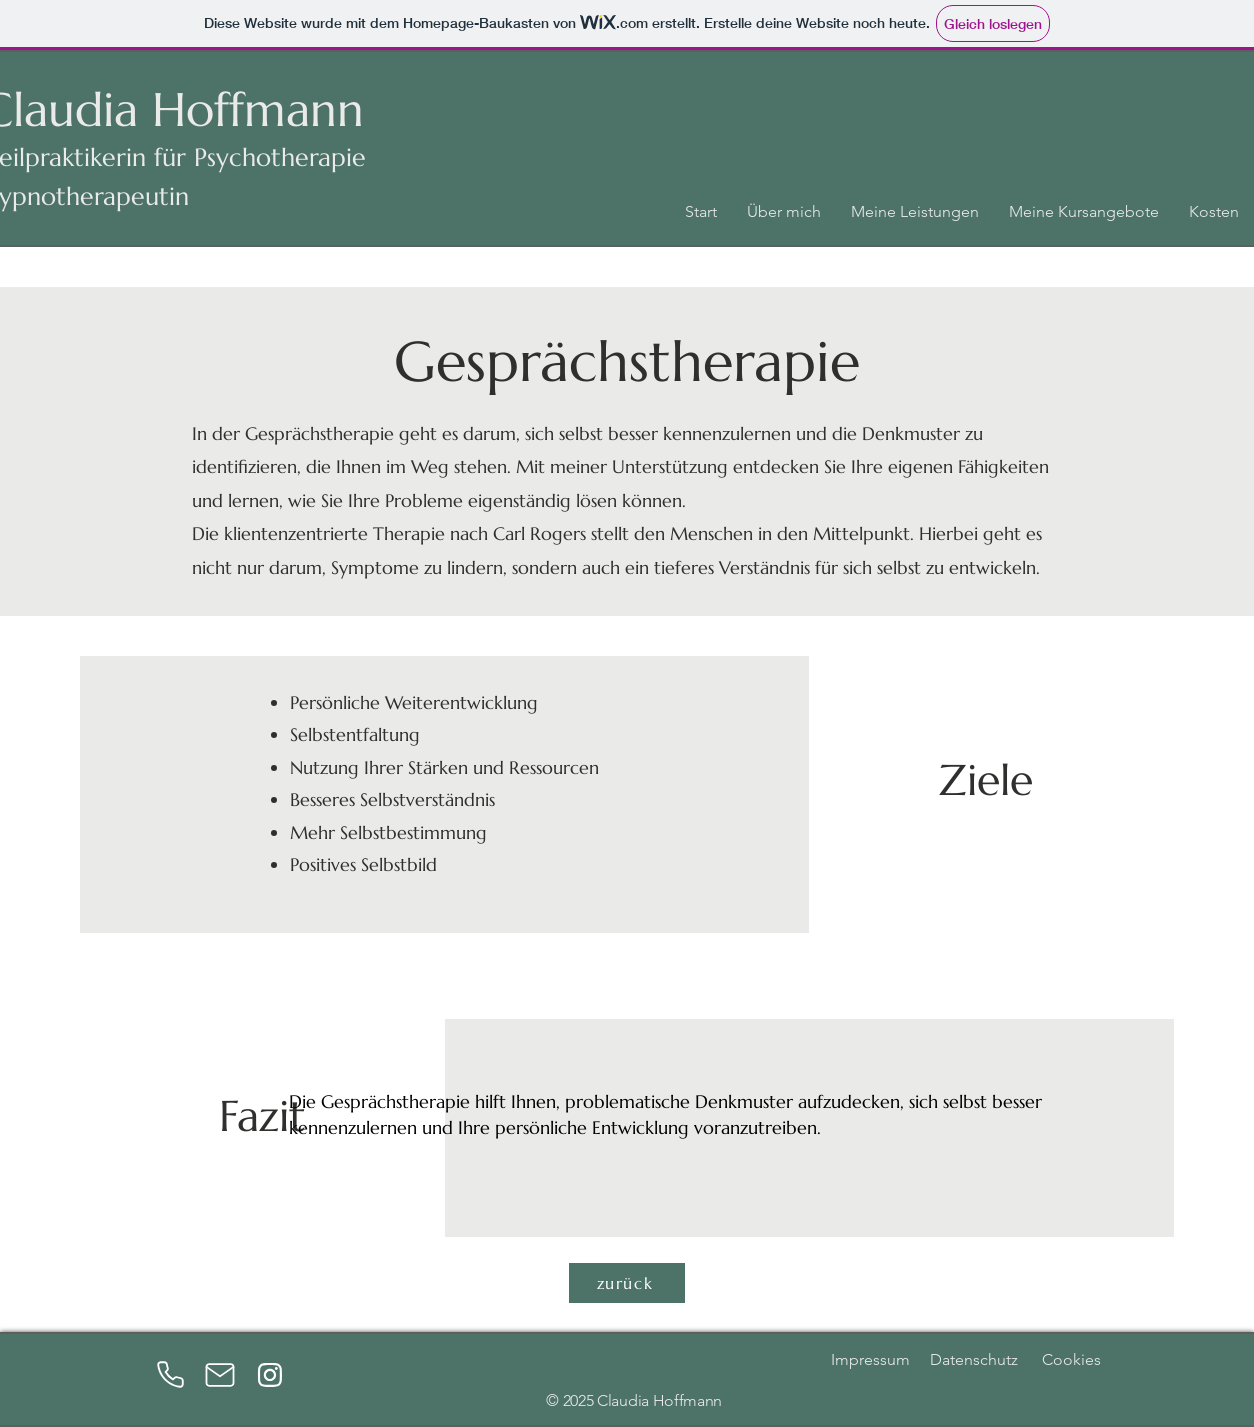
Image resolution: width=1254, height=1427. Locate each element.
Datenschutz (974, 1359)
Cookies (1063, 1359)
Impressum (870, 1359)
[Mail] (220, 1375)
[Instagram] (270, 1375)
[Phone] (170, 1375)
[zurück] (627, 1283)
